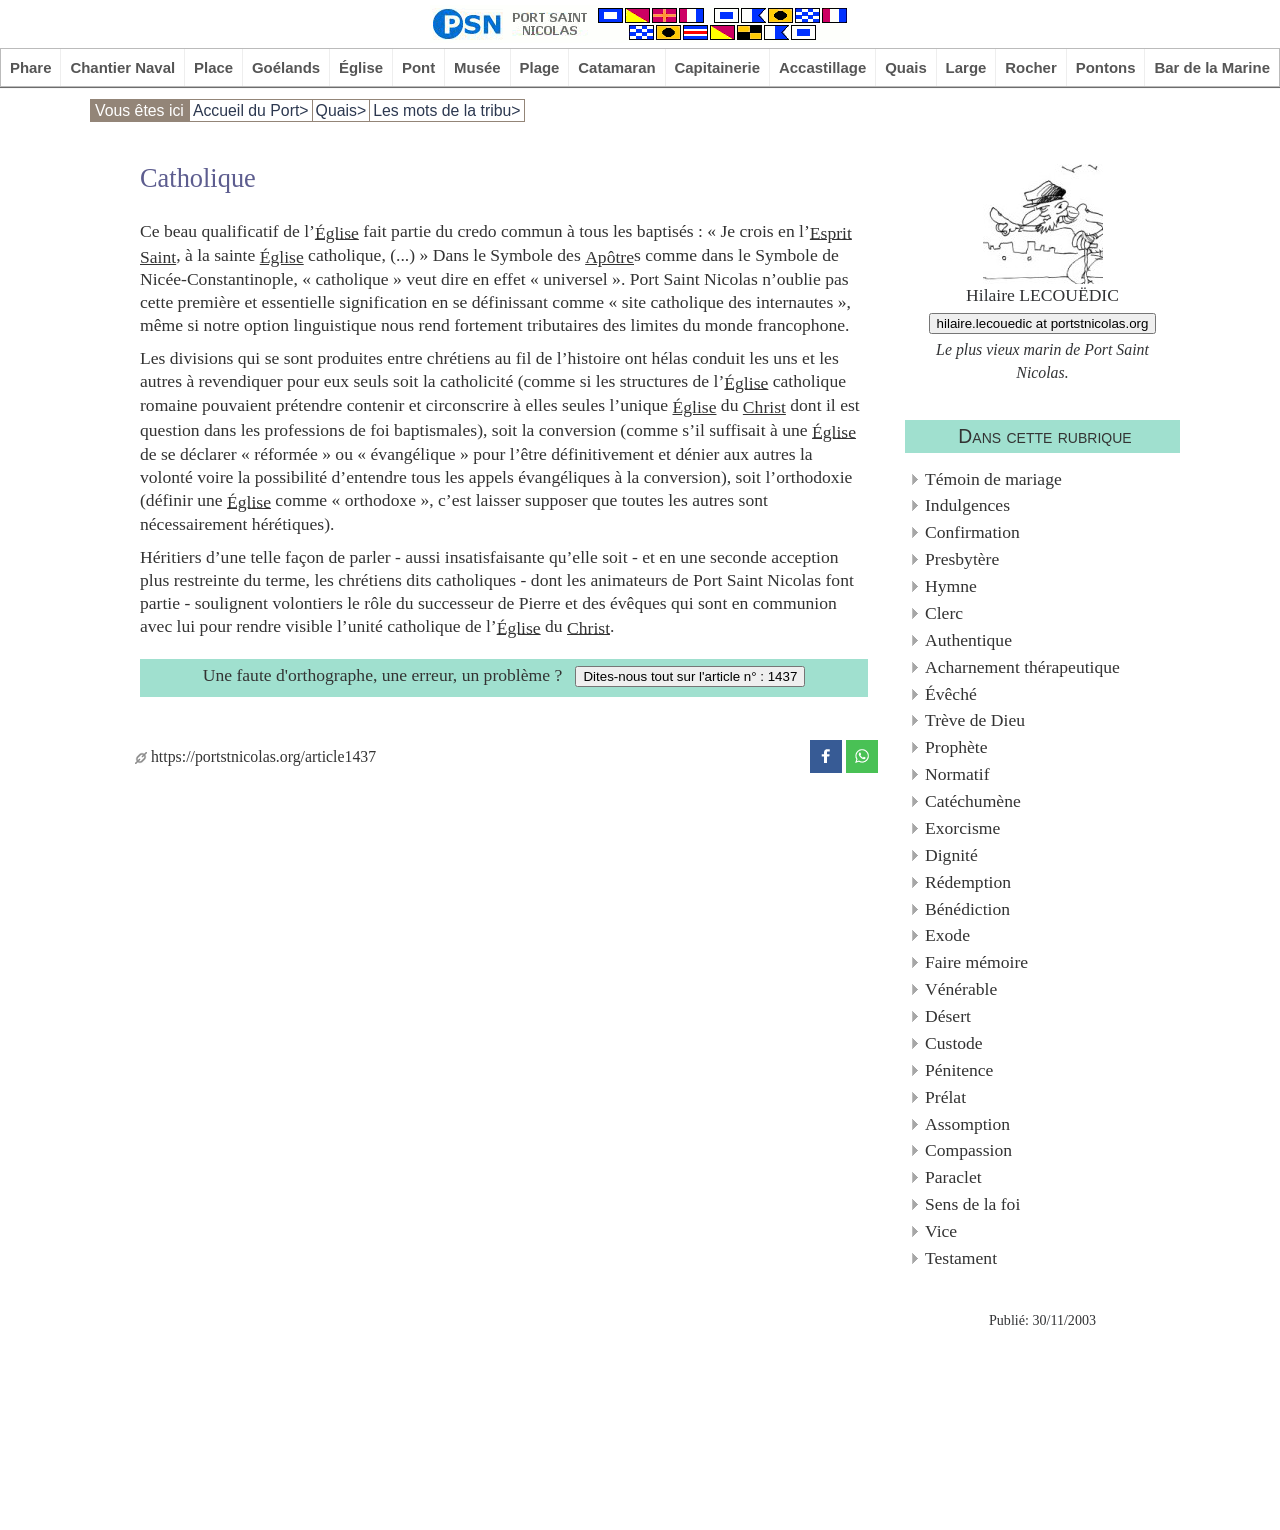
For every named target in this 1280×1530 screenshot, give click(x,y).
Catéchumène (973, 801)
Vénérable (961, 989)
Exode (947, 935)
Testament (961, 1258)
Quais (906, 67)
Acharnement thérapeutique (1022, 667)
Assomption (967, 1124)
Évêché (951, 694)
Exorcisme (962, 828)
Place (213, 67)
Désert (948, 1016)
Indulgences (967, 505)
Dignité (951, 855)
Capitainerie (718, 67)
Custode (954, 1043)
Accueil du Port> (251, 110)
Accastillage (822, 67)
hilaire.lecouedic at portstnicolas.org (1043, 323)
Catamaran (616, 67)
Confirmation (972, 532)
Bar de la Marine (1212, 67)
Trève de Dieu (975, 720)
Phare (31, 67)
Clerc (944, 613)
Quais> (341, 110)
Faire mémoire (976, 962)
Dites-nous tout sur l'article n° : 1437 (690, 676)
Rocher (1031, 67)
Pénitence (959, 1070)
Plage (540, 67)
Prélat (945, 1097)
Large (966, 67)
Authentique (968, 640)
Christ (764, 407)
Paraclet (953, 1177)
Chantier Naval (122, 67)
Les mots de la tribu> (446, 110)
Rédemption (968, 882)
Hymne (951, 586)
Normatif (957, 774)
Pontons (1106, 67)
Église (361, 67)
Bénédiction (967, 909)
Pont (418, 67)
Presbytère (962, 559)
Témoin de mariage (993, 479)
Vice (941, 1231)
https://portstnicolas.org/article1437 (255, 756)
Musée (477, 67)
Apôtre (609, 257)
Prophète (956, 747)
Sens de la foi (972, 1204)
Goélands (286, 67)
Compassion (968, 1150)
